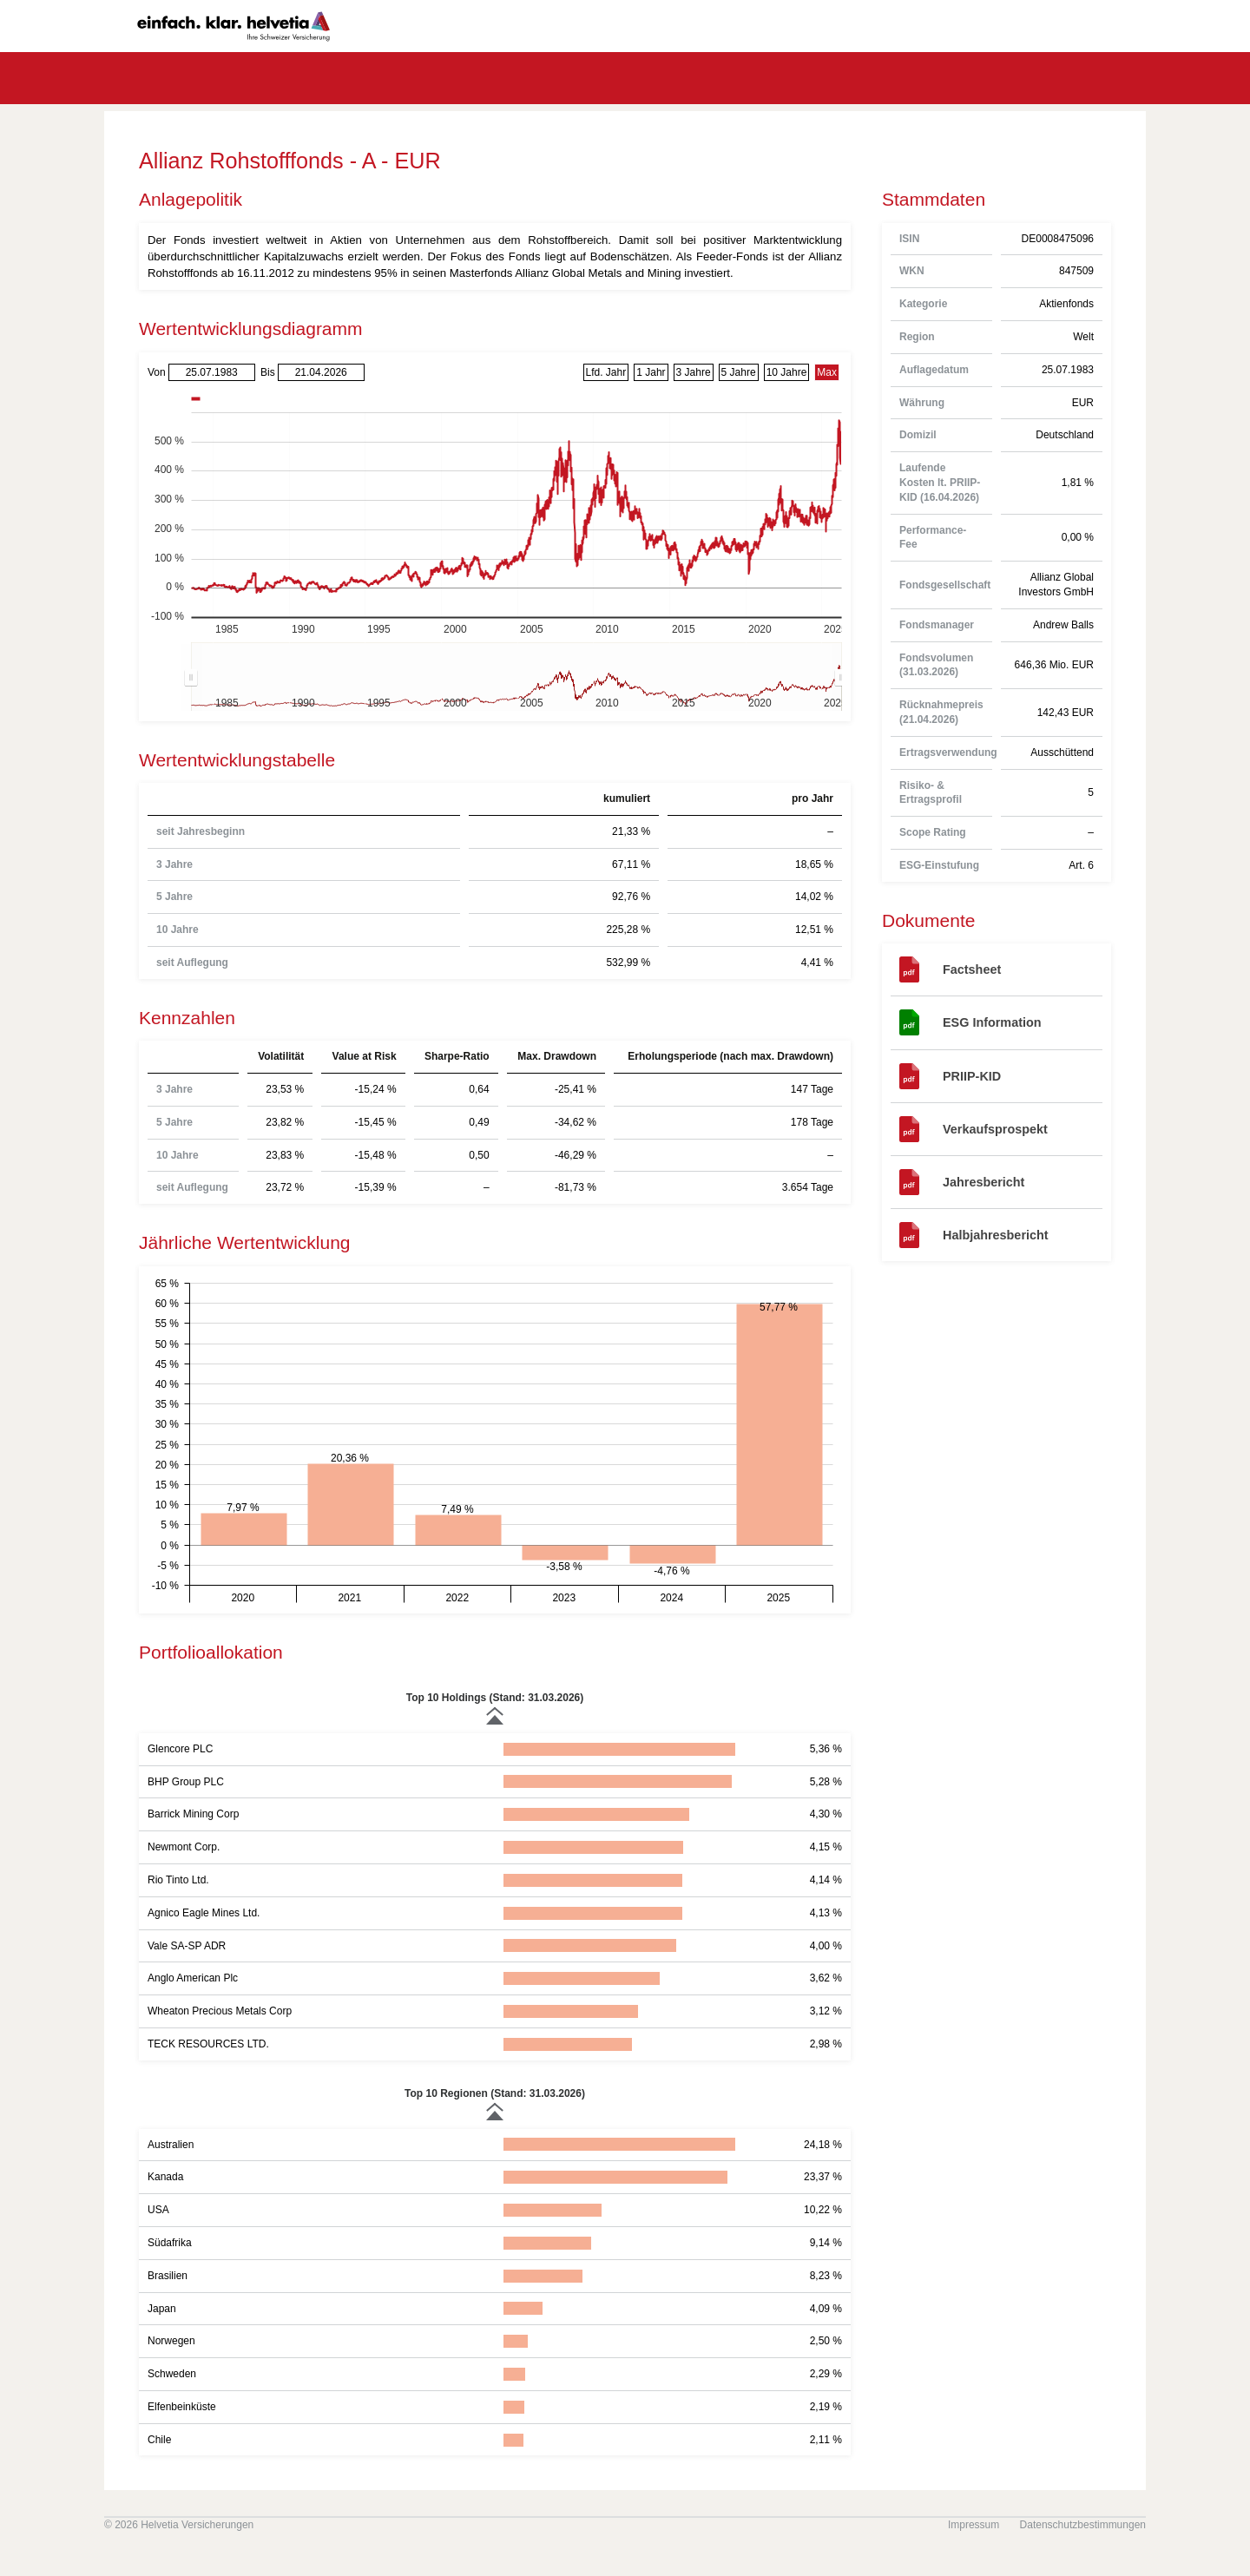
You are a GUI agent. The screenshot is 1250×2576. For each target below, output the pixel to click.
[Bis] (321, 373)
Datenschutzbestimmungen (1083, 2525)
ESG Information (992, 1022)
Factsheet (972, 969)
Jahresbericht (983, 1182)
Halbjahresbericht (996, 1235)
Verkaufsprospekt (995, 1129)
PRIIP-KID (972, 1076)
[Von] (211, 373)
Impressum (973, 2525)
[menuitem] (516, 677)
